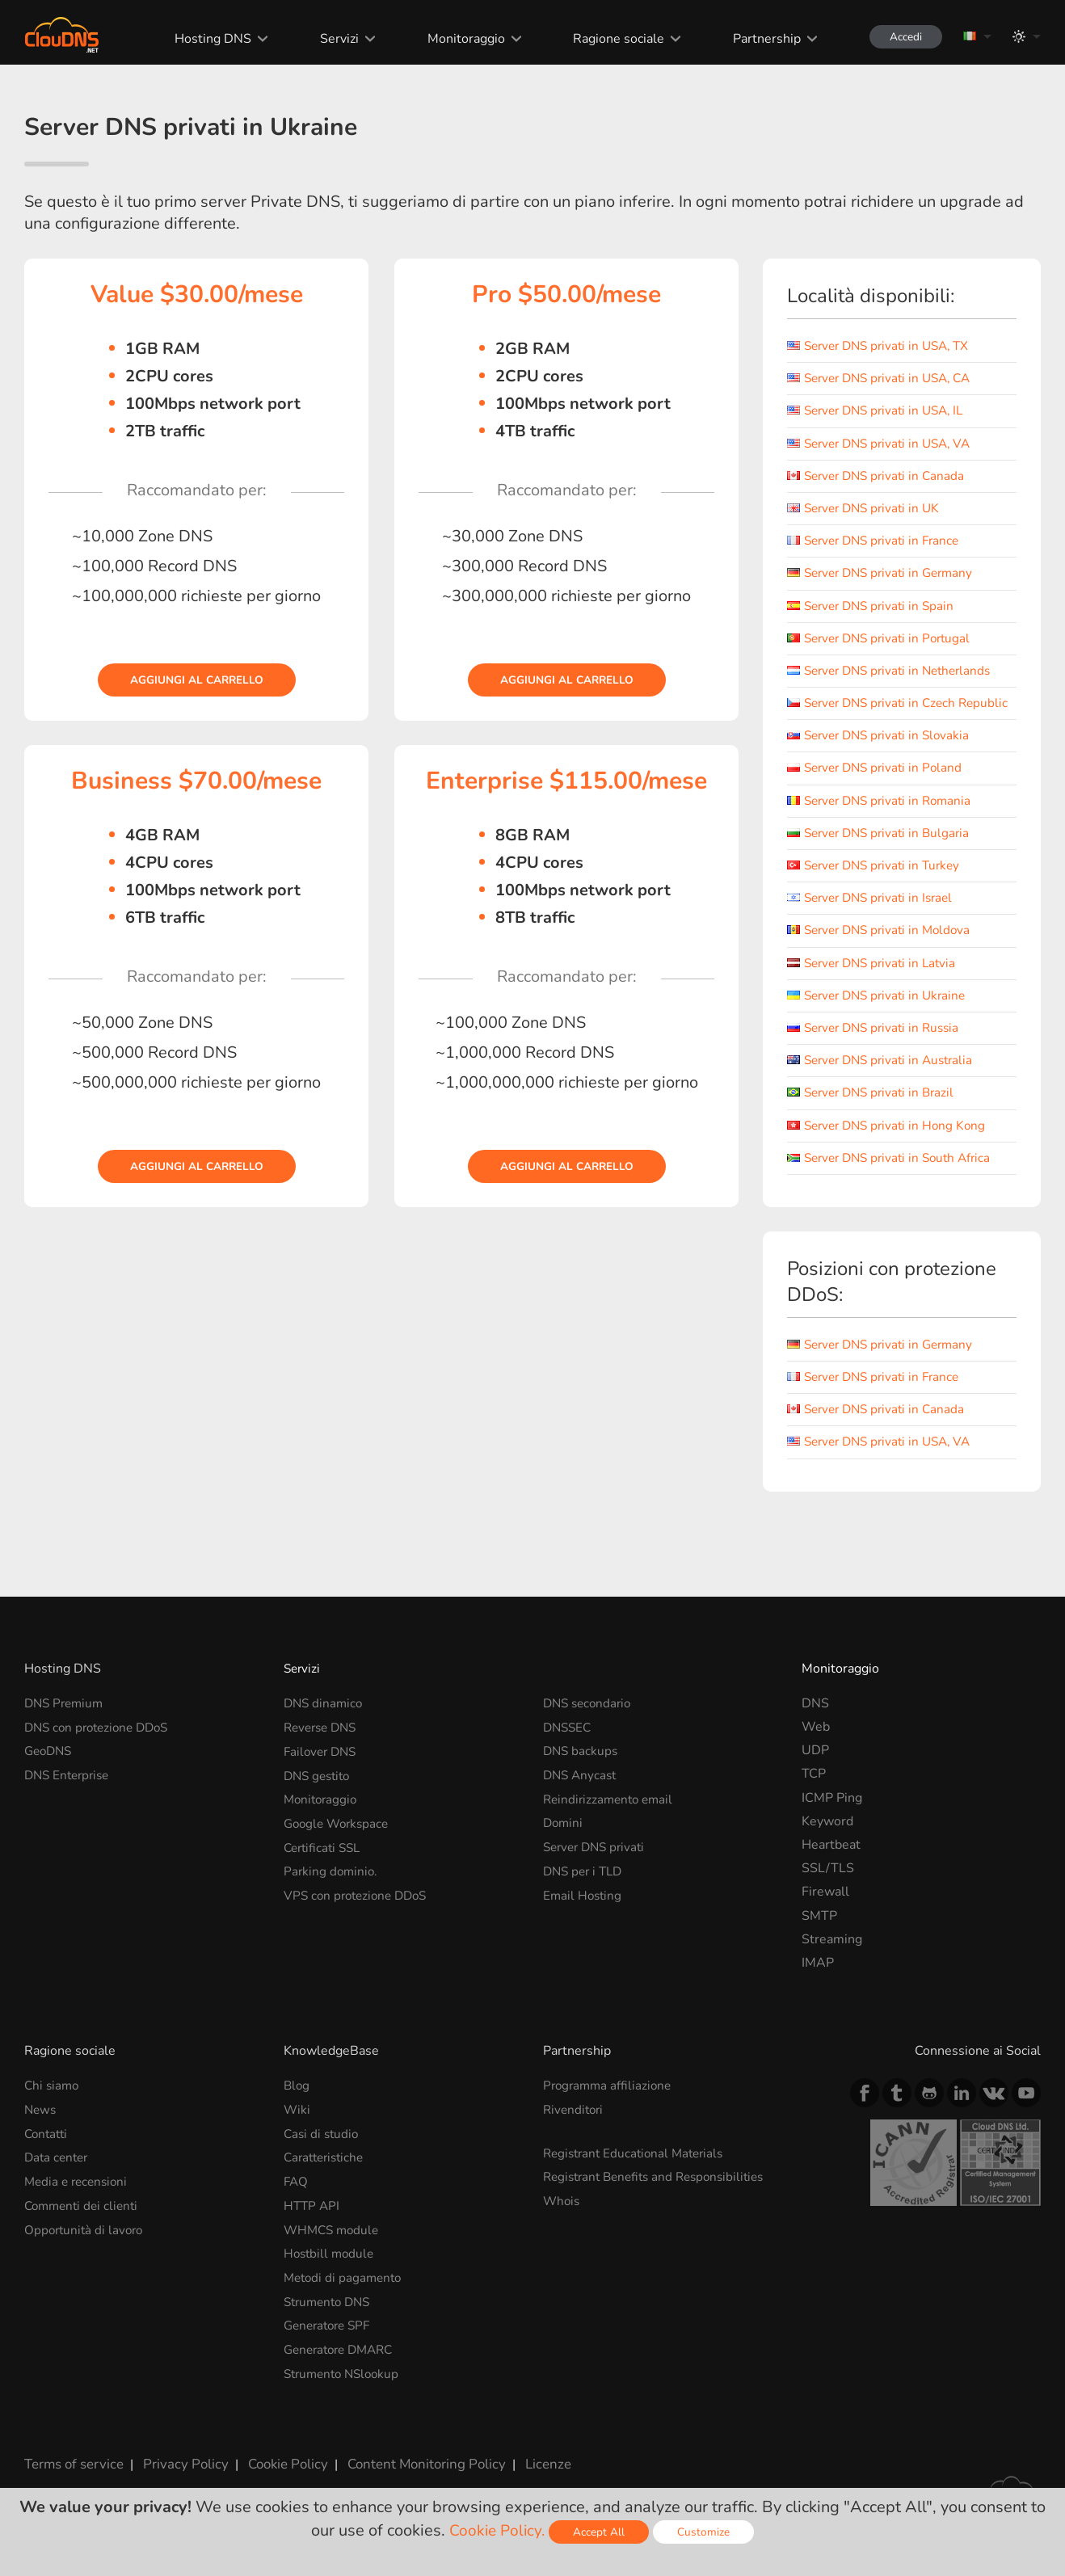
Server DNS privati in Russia (878, 1043)
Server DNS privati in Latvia (876, 978)
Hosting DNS (205, 39)
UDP (815, 1765)
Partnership (759, 39)
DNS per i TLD (585, 1883)
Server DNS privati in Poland (878, 784)
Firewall (825, 1908)
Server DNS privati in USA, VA (884, 443)
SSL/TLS (828, 1883)
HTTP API (313, 2219)
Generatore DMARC (343, 2361)
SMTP (819, 1931)
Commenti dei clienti (84, 2219)
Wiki (297, 2125)
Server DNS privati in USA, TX (883, 346)
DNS (815, 1719)
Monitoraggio (458, 39)
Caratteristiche (327, 2172)
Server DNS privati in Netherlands (895, 671)
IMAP (818, 1978)
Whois (562, 2215)
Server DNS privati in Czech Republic (876, 710)
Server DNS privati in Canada (880, 476)
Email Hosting (584, 1908)
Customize (706, 2532)
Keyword (827, 1837)
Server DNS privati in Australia (885, 1075)
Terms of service (72, 2472)
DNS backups (582, 1765)
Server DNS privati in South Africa (894, 1173)
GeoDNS (50, 1765)
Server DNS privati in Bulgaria (883, 848)
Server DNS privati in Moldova (883, 946)
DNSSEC (569, 1742)
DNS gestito (320, 1790)
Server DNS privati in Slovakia (883, 751)
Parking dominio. (332, 1883)
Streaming (832, 1955)
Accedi (902, 36)
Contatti (47, 2148)
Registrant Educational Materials (638, 2168)
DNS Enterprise (70, 1790)
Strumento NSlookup (345, 2384)
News (41, 2125)
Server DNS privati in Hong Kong (891, 1141)
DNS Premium (66, 1719)
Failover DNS (322, 1765)
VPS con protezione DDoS (360, 1908)
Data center (58, 2172)
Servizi (331, 39)
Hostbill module (331, 2266)
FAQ (296, 2195)
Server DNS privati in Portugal (883, 638)
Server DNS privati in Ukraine (881, 1011)
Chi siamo (53, 2101)
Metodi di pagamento (345, 2290)
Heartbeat (831, 1860)
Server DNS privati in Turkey (878, 881)
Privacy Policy (179, 2472)
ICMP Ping (832, 1813)
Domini (564, 1837)
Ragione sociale (611, 39)
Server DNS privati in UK (867, 508)
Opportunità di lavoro (86, 2243)
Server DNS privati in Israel (874, 913)
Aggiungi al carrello (196, 680)
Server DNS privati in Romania (884, 816)
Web (816, 1742)
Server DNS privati (597, 1860)
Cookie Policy (277, 2472)
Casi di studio (323, 2148)
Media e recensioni (78, 2195)
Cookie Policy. (497, 2530)
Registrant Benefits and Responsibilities (660, 2191)
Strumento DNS (330, 2313)
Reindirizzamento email (611, 1813)
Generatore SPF (330, 2337)
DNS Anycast (582, 1790)
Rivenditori (575, 2125)
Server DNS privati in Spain (874, 606)
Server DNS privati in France (878, 540)
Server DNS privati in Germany (885, 573)
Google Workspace (339, 1837)
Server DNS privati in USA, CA (885, 378)
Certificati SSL (325, 1860)
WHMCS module (334, 2243)
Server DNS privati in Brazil (875, 1109)
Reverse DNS (323, 1742)
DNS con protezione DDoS (101, 1742)
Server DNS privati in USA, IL (880, 410)
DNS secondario (590, 1719)
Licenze (528, 2472)
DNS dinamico (325, 1719)
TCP (814, 1790)
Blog (297, 2101)
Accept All (601, 2532)
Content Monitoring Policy (411, 2472)
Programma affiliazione (609, 2101)
